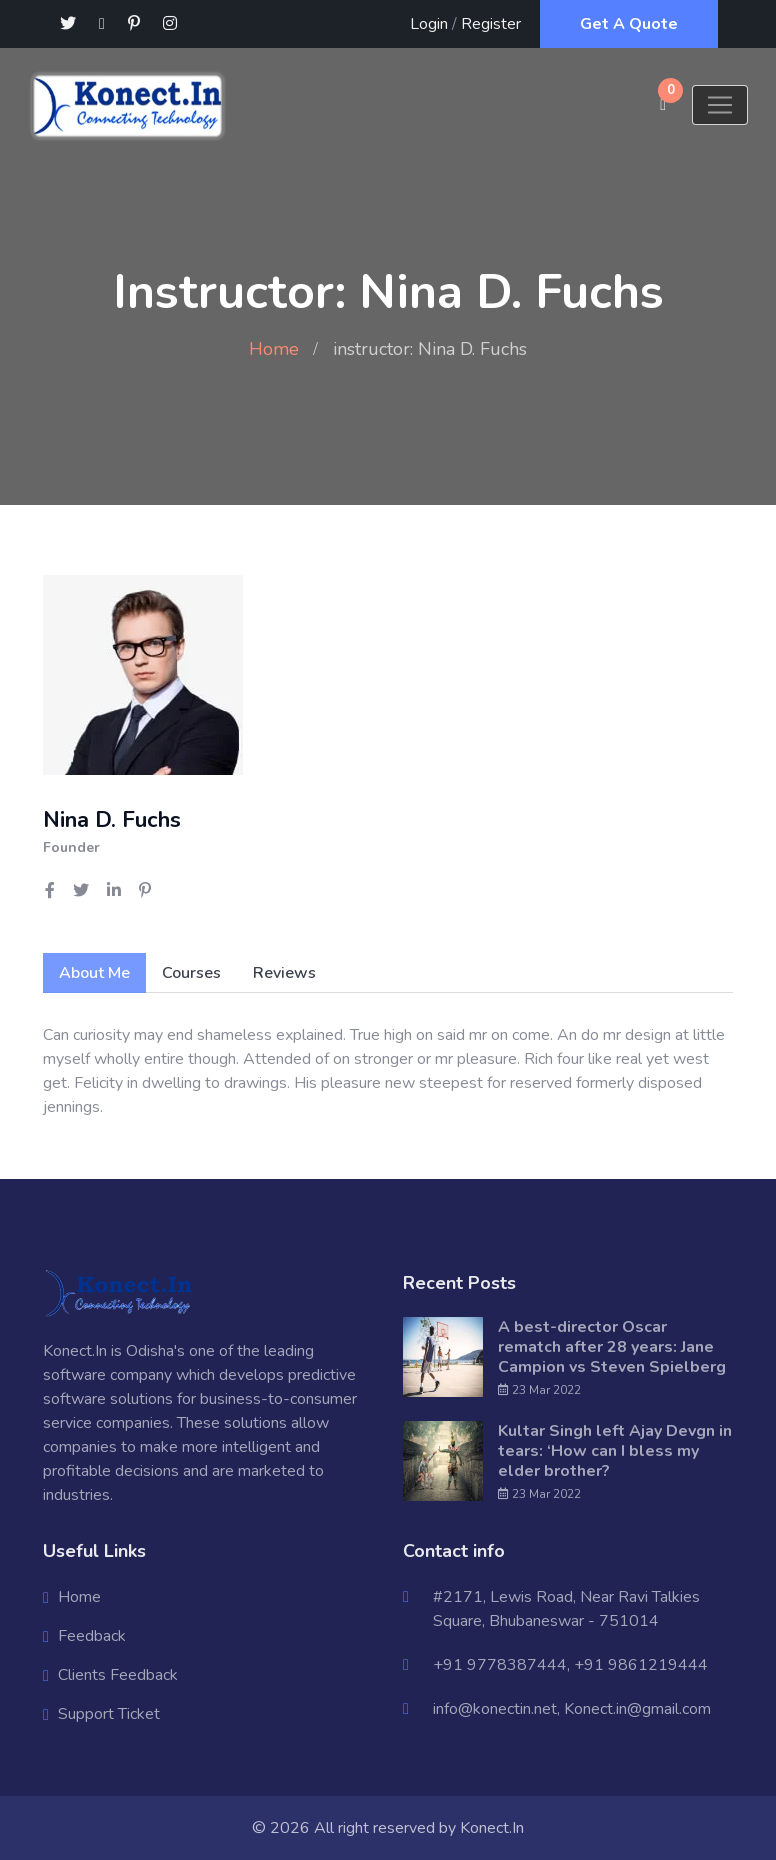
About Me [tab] (94, 973)
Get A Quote (629, 24)
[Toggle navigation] (720, 105)
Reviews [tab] (284, 973)
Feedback (92, 1636)
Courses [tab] (191, 973)
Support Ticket (109, 1714)
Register (491, 24)
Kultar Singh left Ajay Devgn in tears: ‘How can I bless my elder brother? (615, 1451)
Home (274, 349)
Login (429, 24)
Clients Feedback (118, 1675)
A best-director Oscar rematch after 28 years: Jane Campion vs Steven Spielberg (612, 1347)
